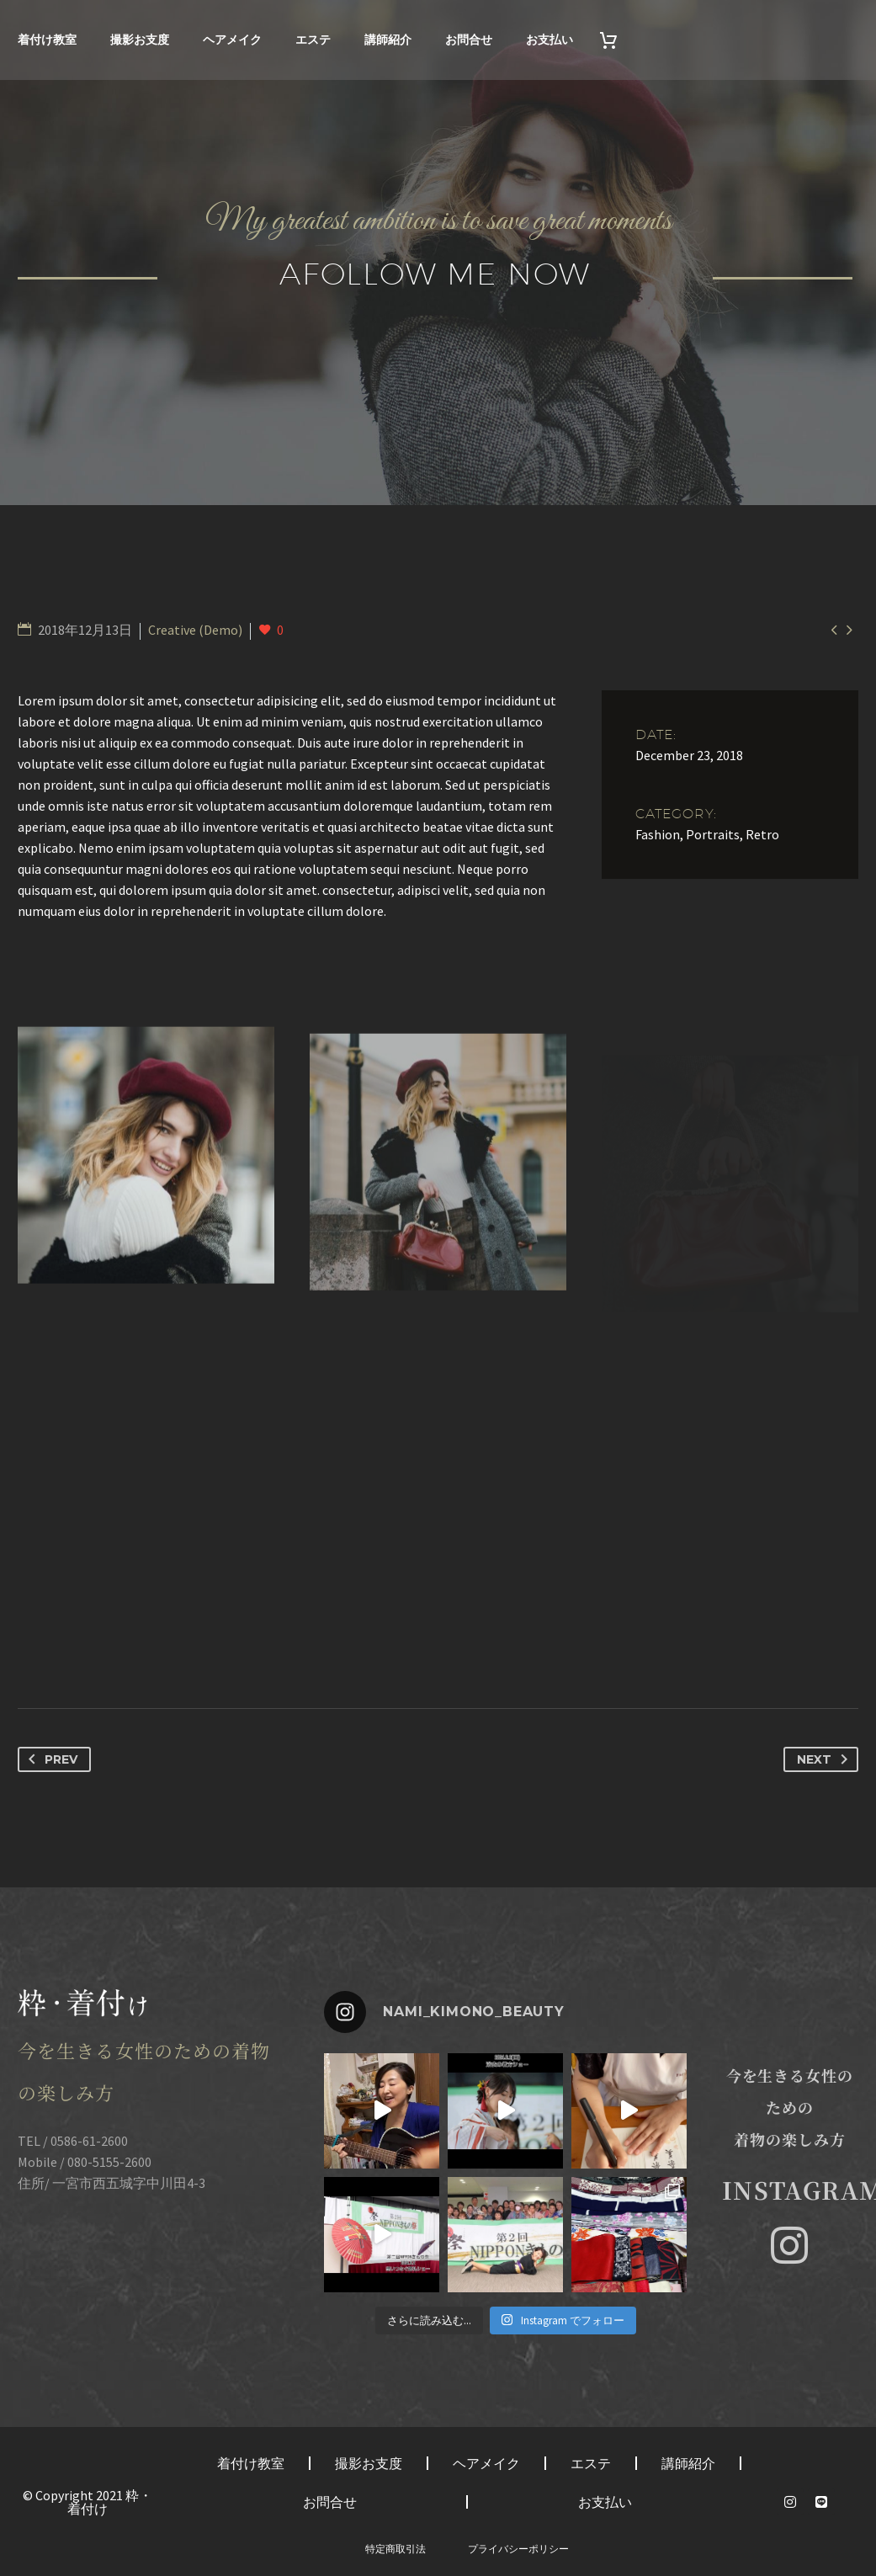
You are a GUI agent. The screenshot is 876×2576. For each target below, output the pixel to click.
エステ (313, 39)
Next (825, 1759)
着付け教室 (47, 39)
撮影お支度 (139, 39)
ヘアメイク (232, 39)
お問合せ (468, 39)
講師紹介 (387, 39)
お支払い (549, 39)
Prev (49, 1759)
